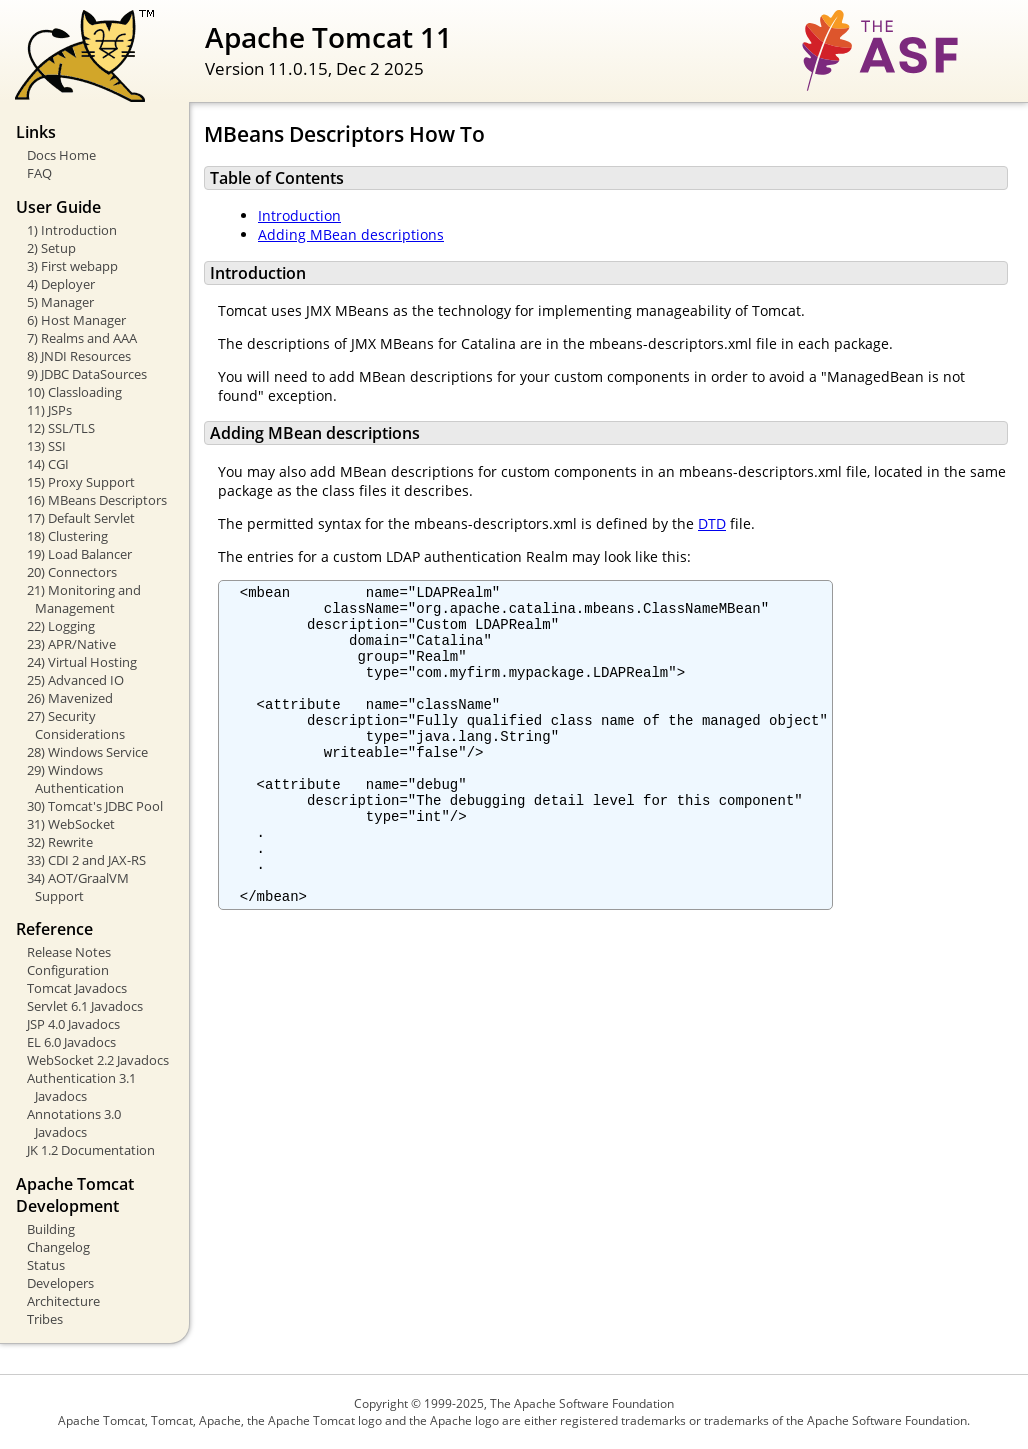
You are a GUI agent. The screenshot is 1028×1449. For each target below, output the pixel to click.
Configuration (68, 970)
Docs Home (61, 155)
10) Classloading (74, 392)
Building (51, 1229)
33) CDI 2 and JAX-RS (86, 860)
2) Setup (51, 248)
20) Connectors (72, 572)
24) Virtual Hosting (82, 662)
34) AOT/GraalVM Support (78, 887)
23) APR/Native (71, 644)
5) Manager (60, 302)
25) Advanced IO (75, 680)
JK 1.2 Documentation (91, 1150)
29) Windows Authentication (75, 779)
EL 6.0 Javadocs (71, 1042)
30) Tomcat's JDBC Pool (95, 806)
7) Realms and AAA (82, 338)
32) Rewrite (60, 842)
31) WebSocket (71, 824)
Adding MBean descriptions (351, 234)
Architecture (63, 1301)
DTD (712, 523)
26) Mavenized (70, 698)
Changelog (58, 1247)
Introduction (299, 215)
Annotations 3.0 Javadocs (74, 1123)
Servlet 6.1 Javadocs (85, 1006)
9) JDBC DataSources (87, 374)
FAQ (39, 173)
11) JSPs (49, 410)
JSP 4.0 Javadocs (73, 1024)
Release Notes (69, 952)
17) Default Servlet (81, 518)
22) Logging (61, 626)
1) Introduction (72, 230)
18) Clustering (67, 536)
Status (46, 1265)
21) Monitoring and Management (84, 599)
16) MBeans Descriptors (97, 500)
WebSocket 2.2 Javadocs (98, 1060)
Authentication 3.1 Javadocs (81, 1087)
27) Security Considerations (76, 725)
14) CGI (48, 464)
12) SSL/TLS (61, 428)
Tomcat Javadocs (77, 988)
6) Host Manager (76, 320)
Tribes (45, 1319)
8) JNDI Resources (79, 356)
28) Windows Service (87, 752)
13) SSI (46, 446)
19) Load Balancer (79, 554)
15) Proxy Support (81, 482)
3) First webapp (72, 266)
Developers (60, 1283)
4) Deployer (61, 284)
